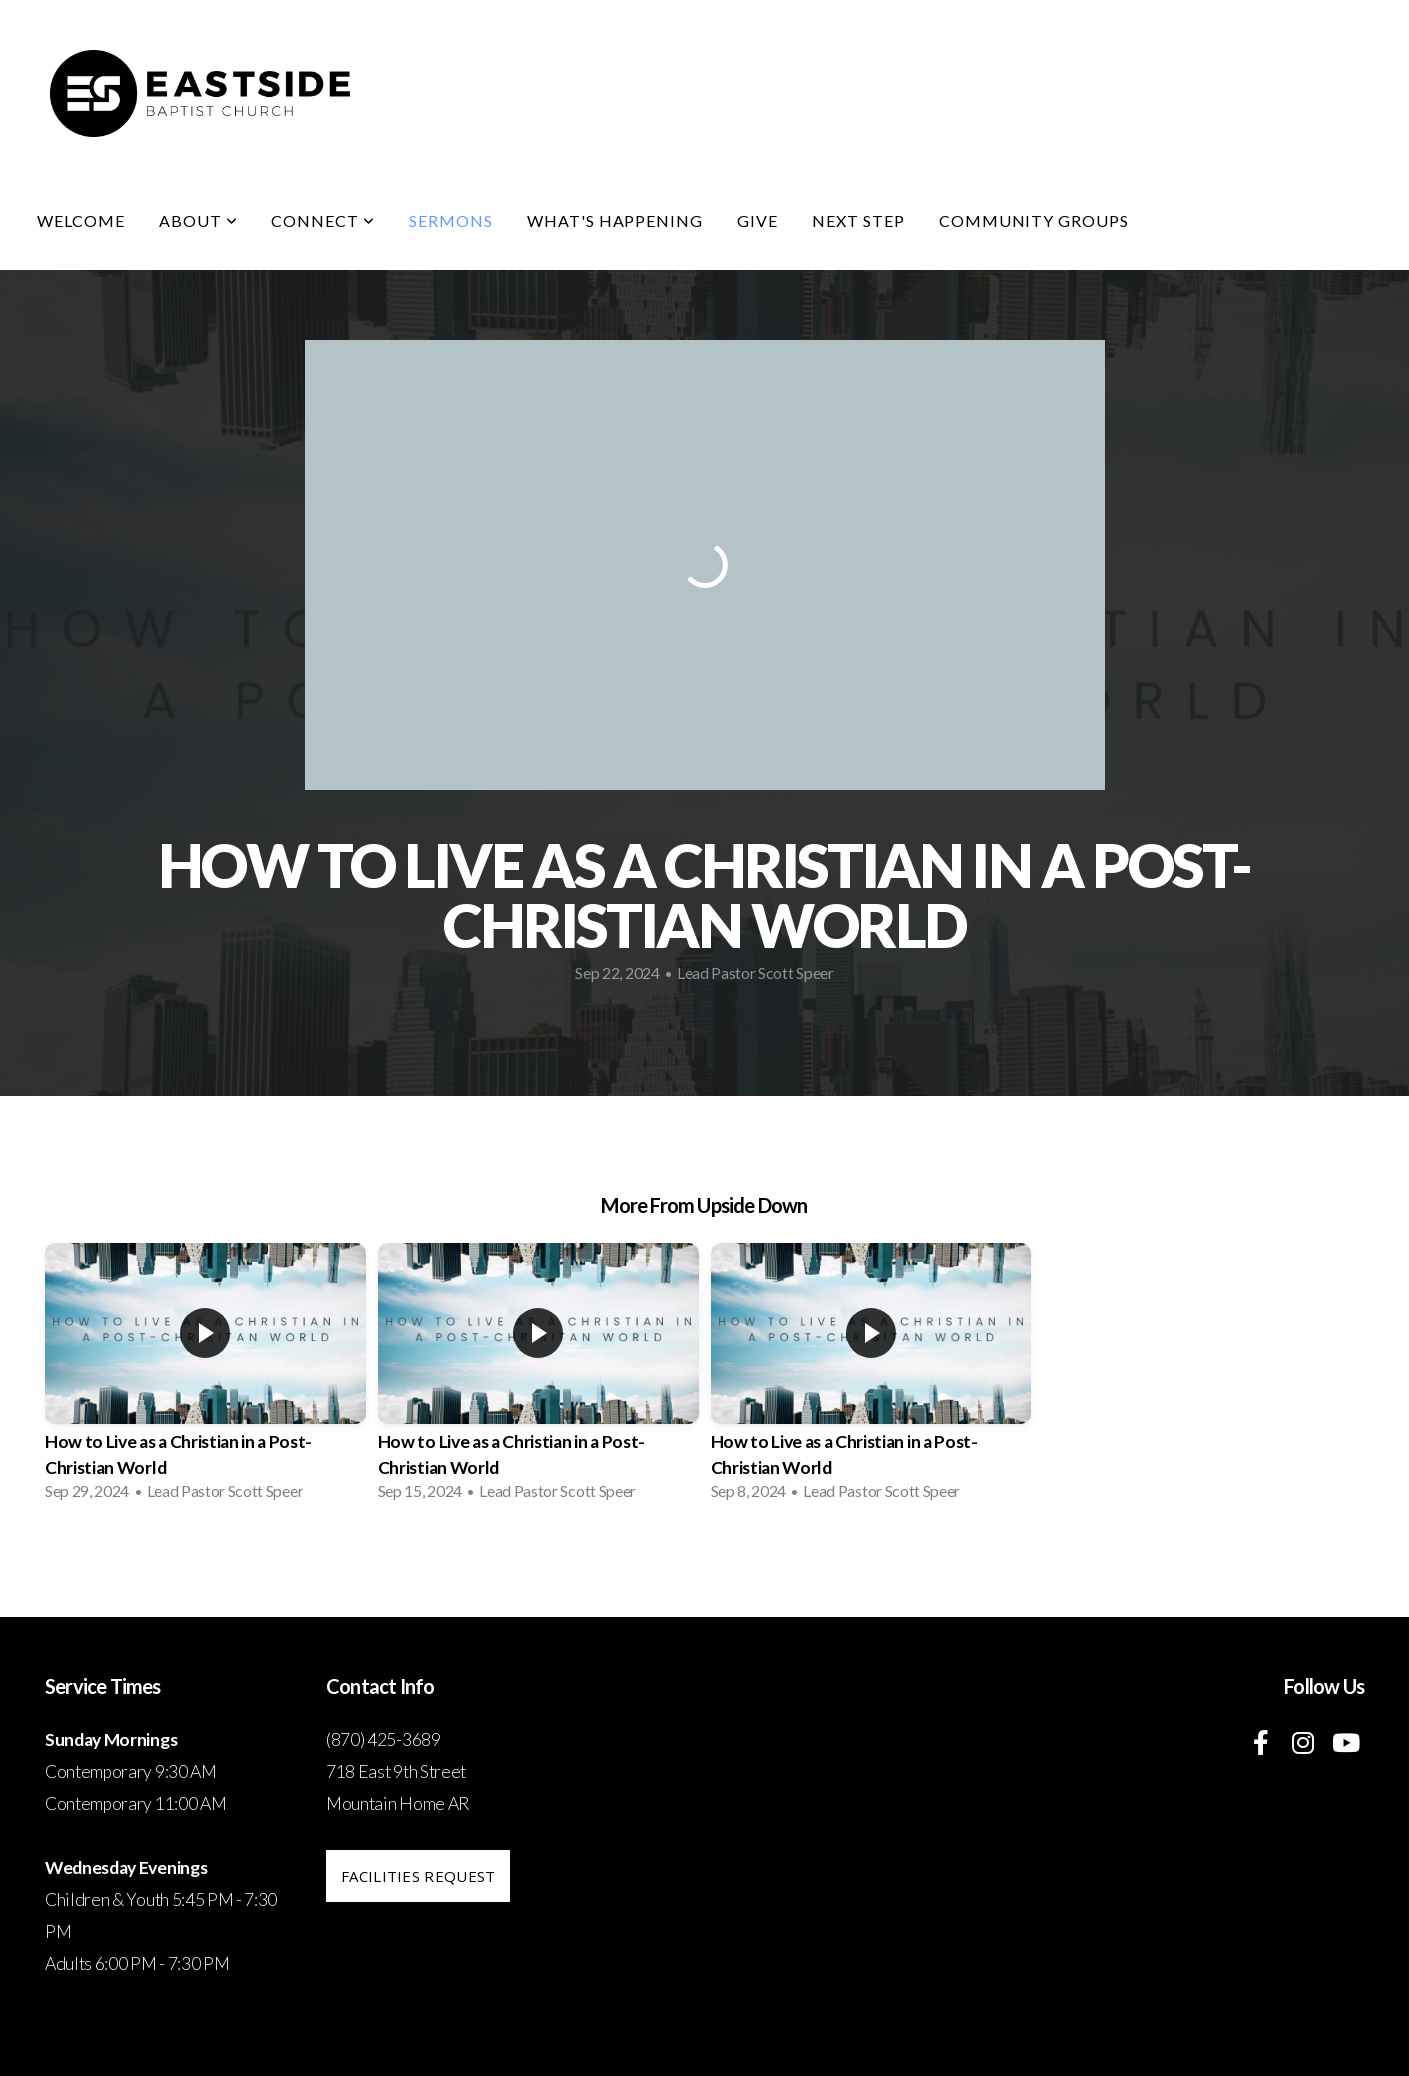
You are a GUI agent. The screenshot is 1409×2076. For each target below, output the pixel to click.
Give (757, 220)
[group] (205, 1378)
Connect (323, 220)
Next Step (858, 220)
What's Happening (615, 220)
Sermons (451, 220)
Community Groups (1034, 220)
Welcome (81, 220)
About (198, 220)
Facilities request (418, 1876)
